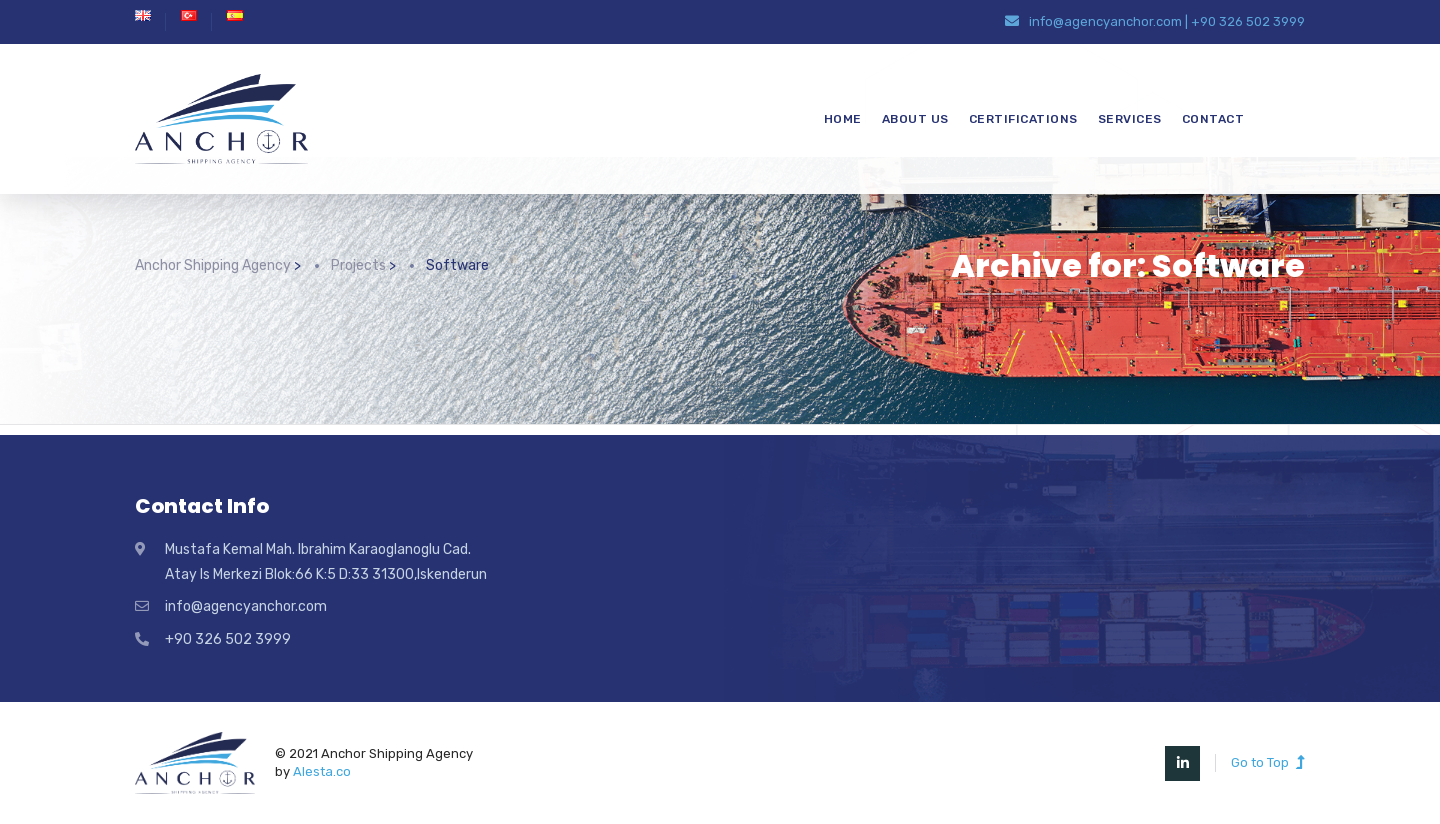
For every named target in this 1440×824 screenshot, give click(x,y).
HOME (843, 119)
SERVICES (1130, 119)
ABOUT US (915, 119)
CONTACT (1213, 119)
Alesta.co (322, 771)
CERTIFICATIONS (1023, 119)
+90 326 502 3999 (1248, 21)
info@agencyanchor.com (1105, 21)
